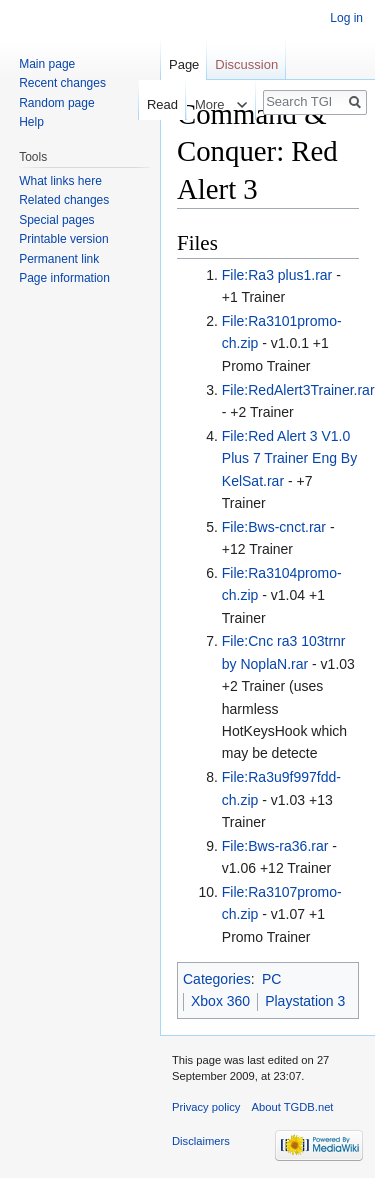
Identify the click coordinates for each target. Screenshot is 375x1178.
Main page (47, 64)
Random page (56, 103)
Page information (64, 278)
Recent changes (62, 83)
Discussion (246, 64)
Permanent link (59, 259)
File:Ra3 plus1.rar (277, 275)
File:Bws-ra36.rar (275, 846)
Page (184, 64)
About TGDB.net (293, 1107)
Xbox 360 (220, 1001)
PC (271, 979)
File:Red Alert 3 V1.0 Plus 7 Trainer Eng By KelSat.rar (289, 458)
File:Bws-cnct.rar (274, 527)
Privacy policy (206, 1107)
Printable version (63, 239)
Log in (346, 18)
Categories (217, 979)
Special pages (56, 220)
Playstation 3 (305, 1001)
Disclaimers (201, 1141)
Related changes (64, 200)
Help (31, 122)
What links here (60, 181)
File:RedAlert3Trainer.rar (298, 390)
